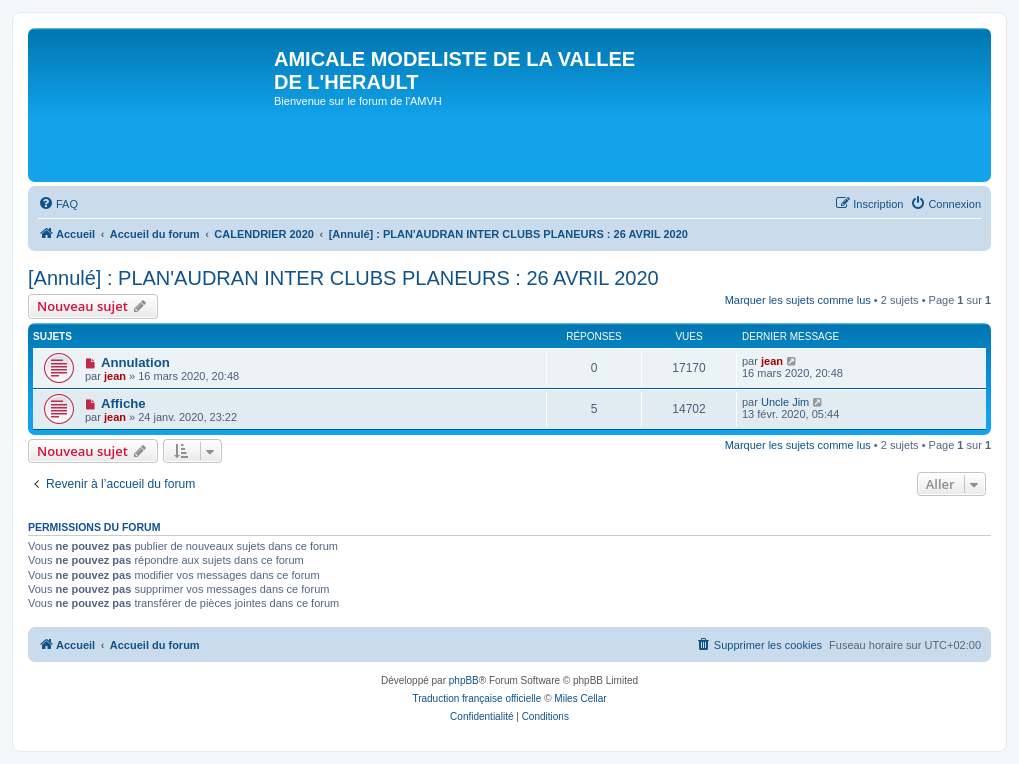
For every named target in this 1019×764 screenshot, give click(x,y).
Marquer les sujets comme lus (798, 300)
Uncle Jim (785, 402)
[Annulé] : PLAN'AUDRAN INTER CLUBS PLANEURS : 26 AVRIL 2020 (343, 278)
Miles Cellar (580, 698)
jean (115, 376)
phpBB (464, 680)
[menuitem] (58, 204)
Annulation (135, 362)
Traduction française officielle (476, 698)
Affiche (123, 403)
